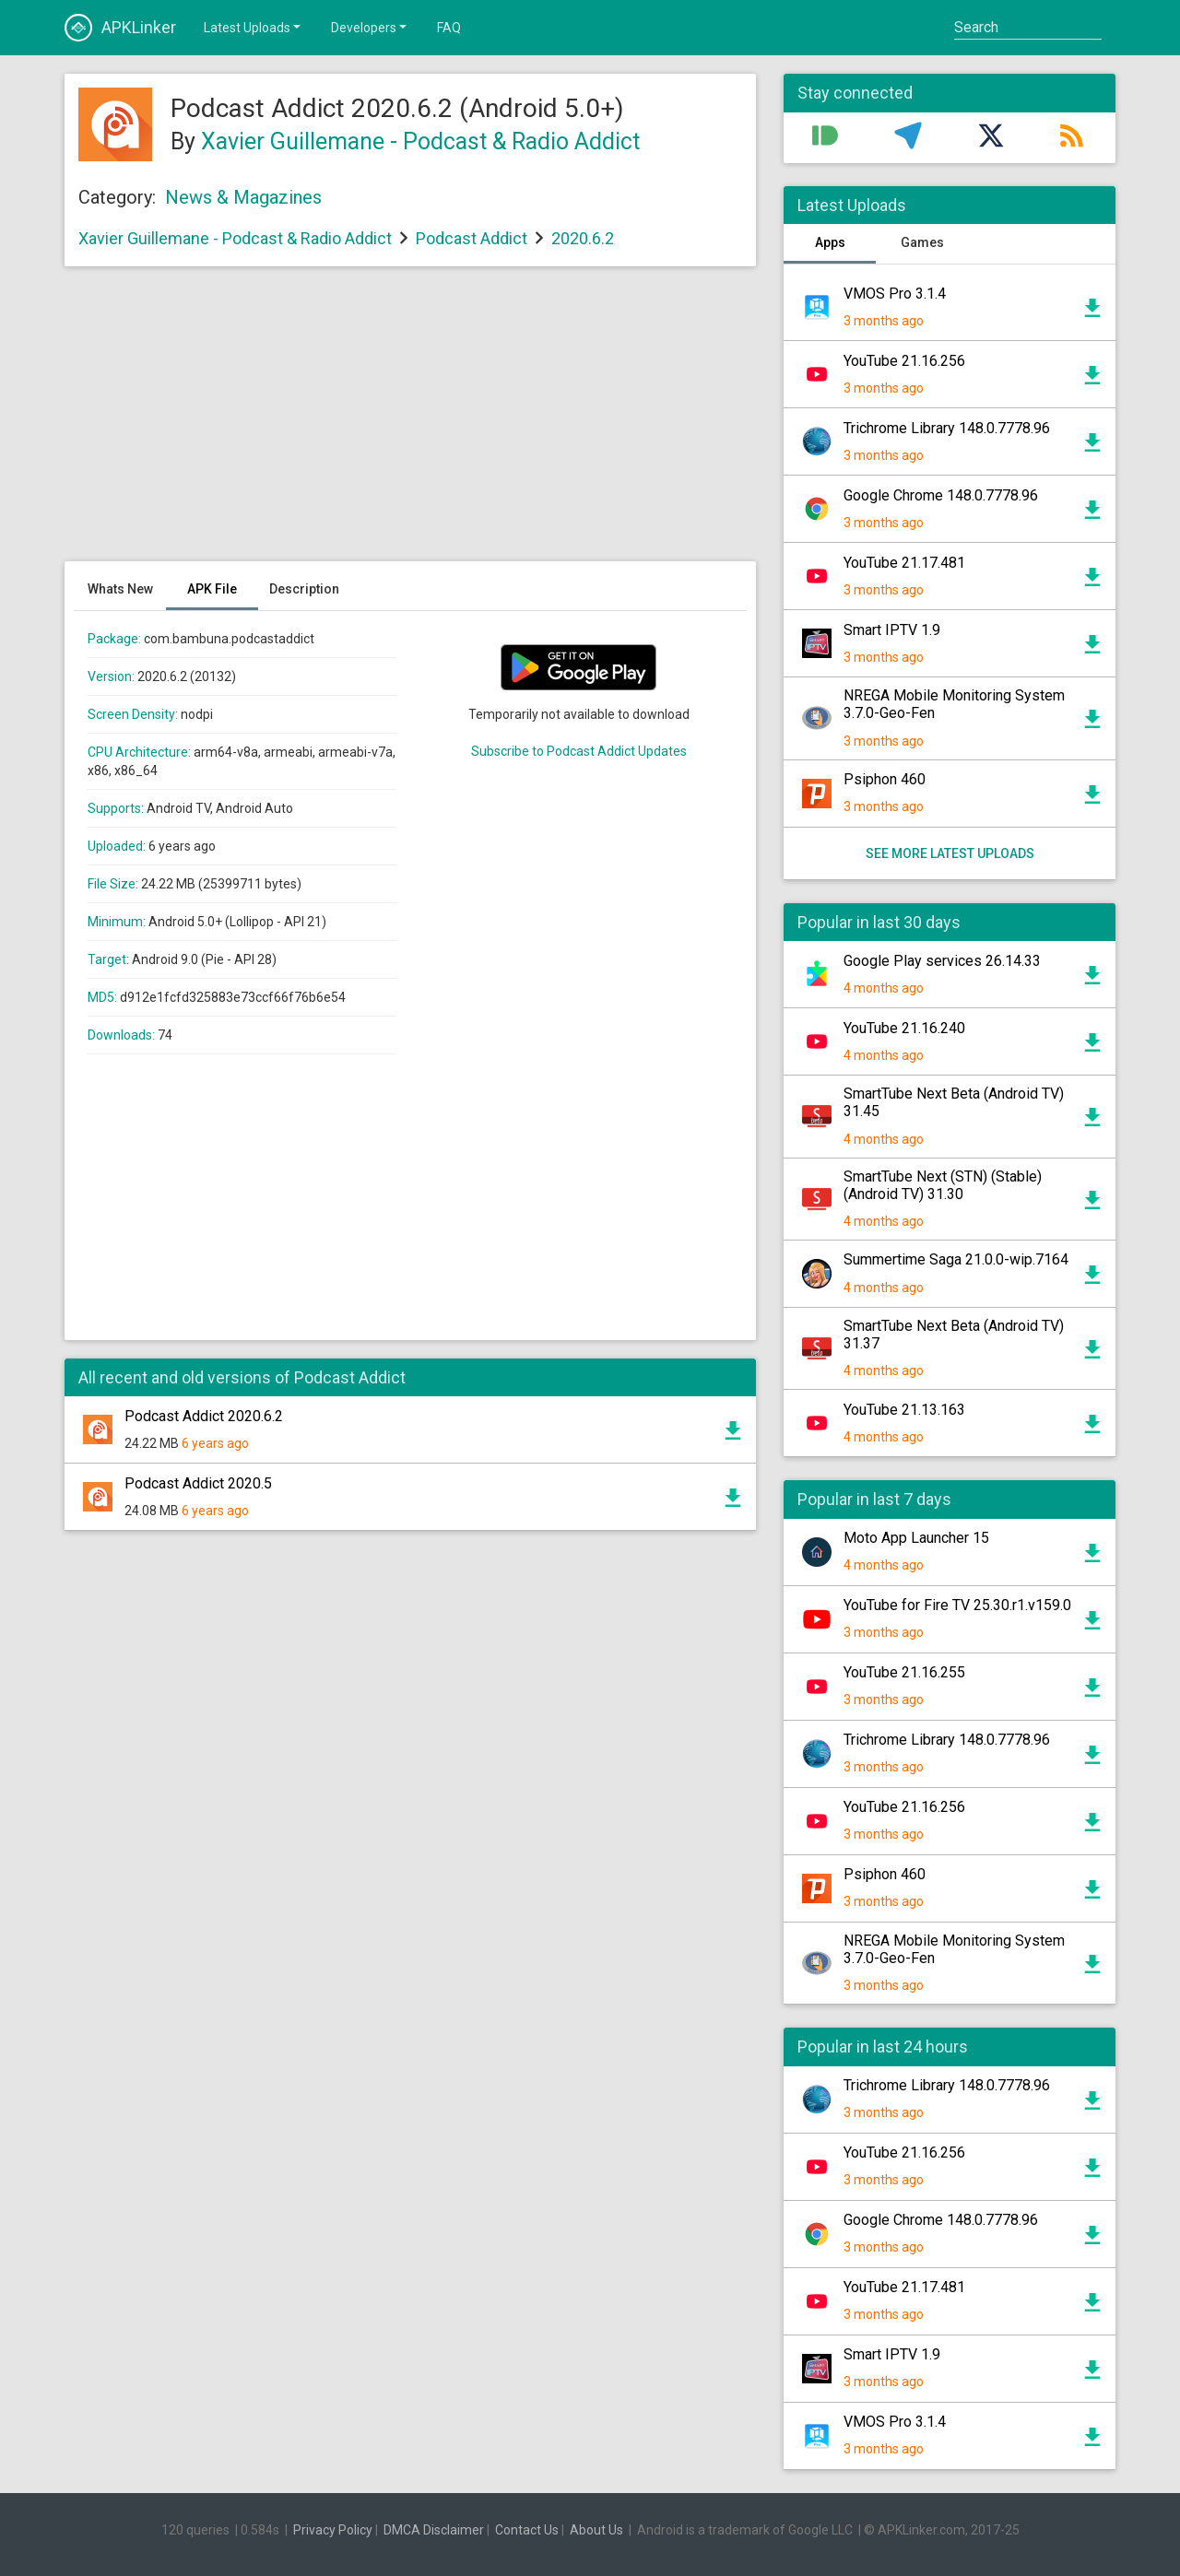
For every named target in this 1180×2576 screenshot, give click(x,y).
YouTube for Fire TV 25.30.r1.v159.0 (957, 1605)
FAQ (449, 27)
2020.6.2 (582, 238)
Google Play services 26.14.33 (942, 961)
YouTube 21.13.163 (904, 1409)
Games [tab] (922, 242)
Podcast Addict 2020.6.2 (203, 1416)
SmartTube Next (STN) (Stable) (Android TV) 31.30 (943, 1185)
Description (304, 589)
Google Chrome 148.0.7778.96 (941, 495)
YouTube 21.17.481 (904, 562)
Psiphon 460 (885, 779)
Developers (370, 26)
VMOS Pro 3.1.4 (895, 293)
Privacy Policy (332, 2530)
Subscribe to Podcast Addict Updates (579, 751)
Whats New (120, 589)
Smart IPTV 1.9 (892, 630)
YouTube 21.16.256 (904, 361)
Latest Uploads (253, 26)
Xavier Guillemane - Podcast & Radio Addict (420, 141)
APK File (212, 589)
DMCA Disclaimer (434, 2530)
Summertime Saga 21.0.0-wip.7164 (956, 1259)
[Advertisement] (410, 423)
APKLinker (120, 27)
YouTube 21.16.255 (904, 1672)
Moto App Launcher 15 (916, 1538)
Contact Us (527, 2530)
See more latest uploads (950, 853)
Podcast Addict (471, 238)
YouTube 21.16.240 (904, 1028)
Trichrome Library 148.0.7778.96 (947, 428)
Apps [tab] (830, 242)
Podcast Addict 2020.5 (198, 1483)
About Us (596, 2530)
